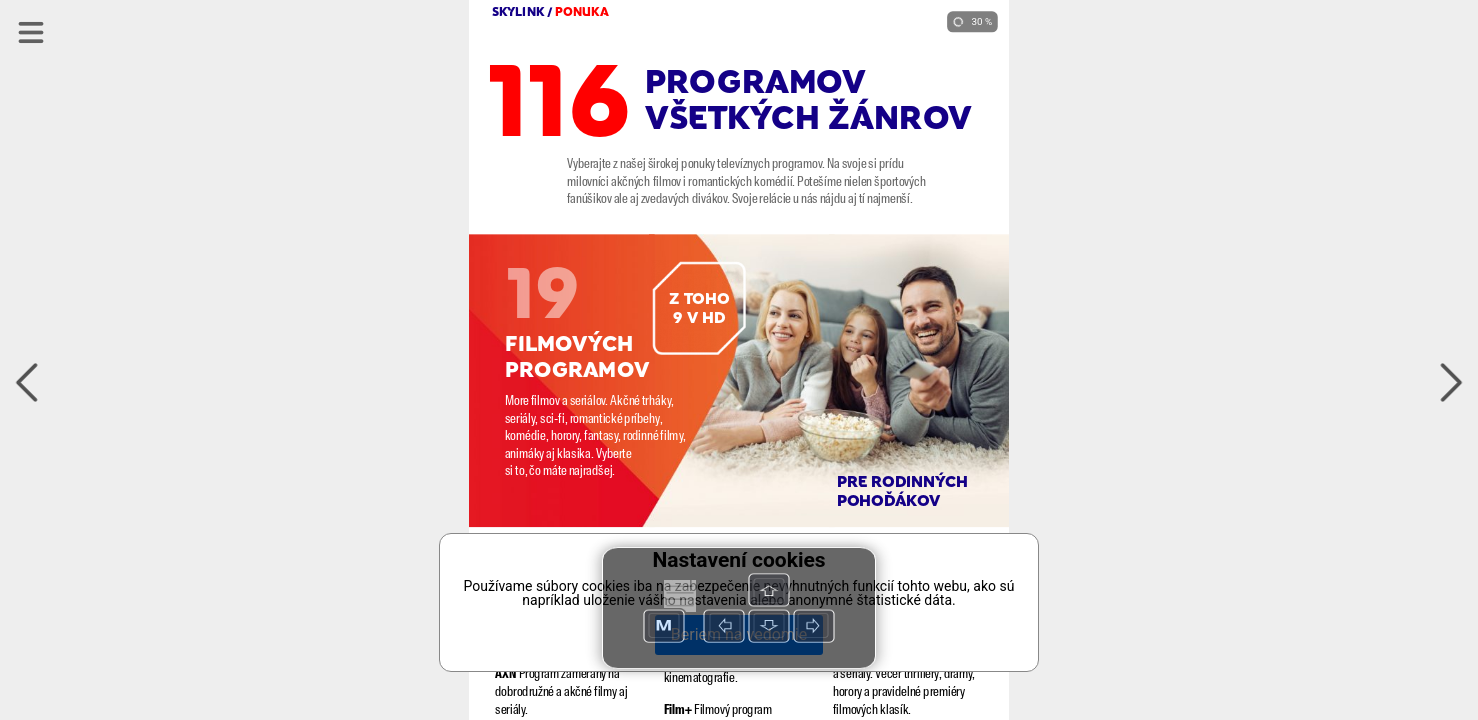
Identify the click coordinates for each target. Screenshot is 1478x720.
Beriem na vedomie (739, 634)
